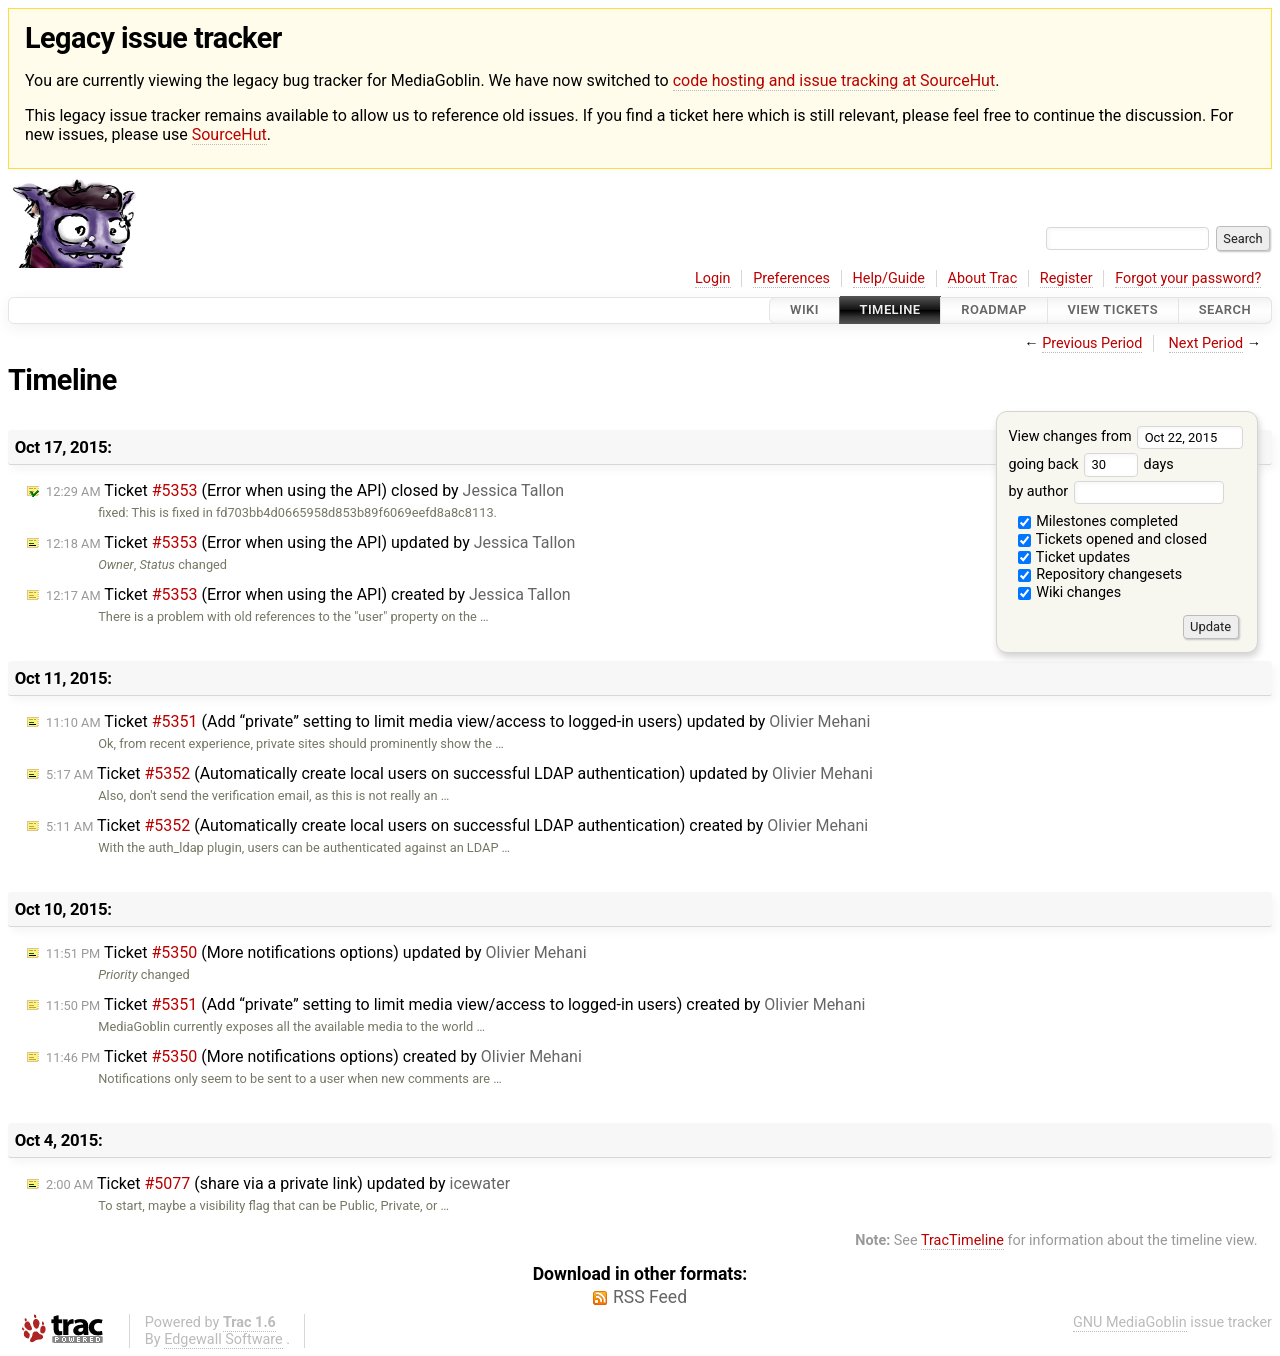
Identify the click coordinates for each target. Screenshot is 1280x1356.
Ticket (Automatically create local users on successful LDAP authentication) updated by (459, 773)
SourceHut (229, 134)
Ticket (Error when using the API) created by (308, 594)
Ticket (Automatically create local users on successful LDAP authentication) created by (457, 825)
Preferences (791, 278)
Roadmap (994, 310)
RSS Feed (650, 1297)
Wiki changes (1070, 592)
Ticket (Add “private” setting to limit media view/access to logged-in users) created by (455, 1004)
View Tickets (1113, 310)
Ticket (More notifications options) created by (314, 1056)
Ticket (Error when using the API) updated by (310, 542)
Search (1225, 310)
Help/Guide (889, 278)
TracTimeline (962, 1240)
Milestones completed (1098, 521)
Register (1066, 278)
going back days (1090, 464)
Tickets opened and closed (1112, 539)
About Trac (983, 278)
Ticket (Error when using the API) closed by (305, 490)
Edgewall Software (223, 1339)
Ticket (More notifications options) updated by (316, 952)
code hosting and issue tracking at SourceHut (834, 80)
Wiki (804, 310)
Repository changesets (1100, 574)
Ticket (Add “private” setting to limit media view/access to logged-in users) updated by (458, 721)
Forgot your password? (1188, 278)
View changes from (1125, 436)
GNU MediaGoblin (1130, 1322)
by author (1115, 491)
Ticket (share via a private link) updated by (278, 1183)
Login (713, 278)
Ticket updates (1074, 557)
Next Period (1206, 343)
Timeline (890, 310)
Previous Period (1092, 343)
